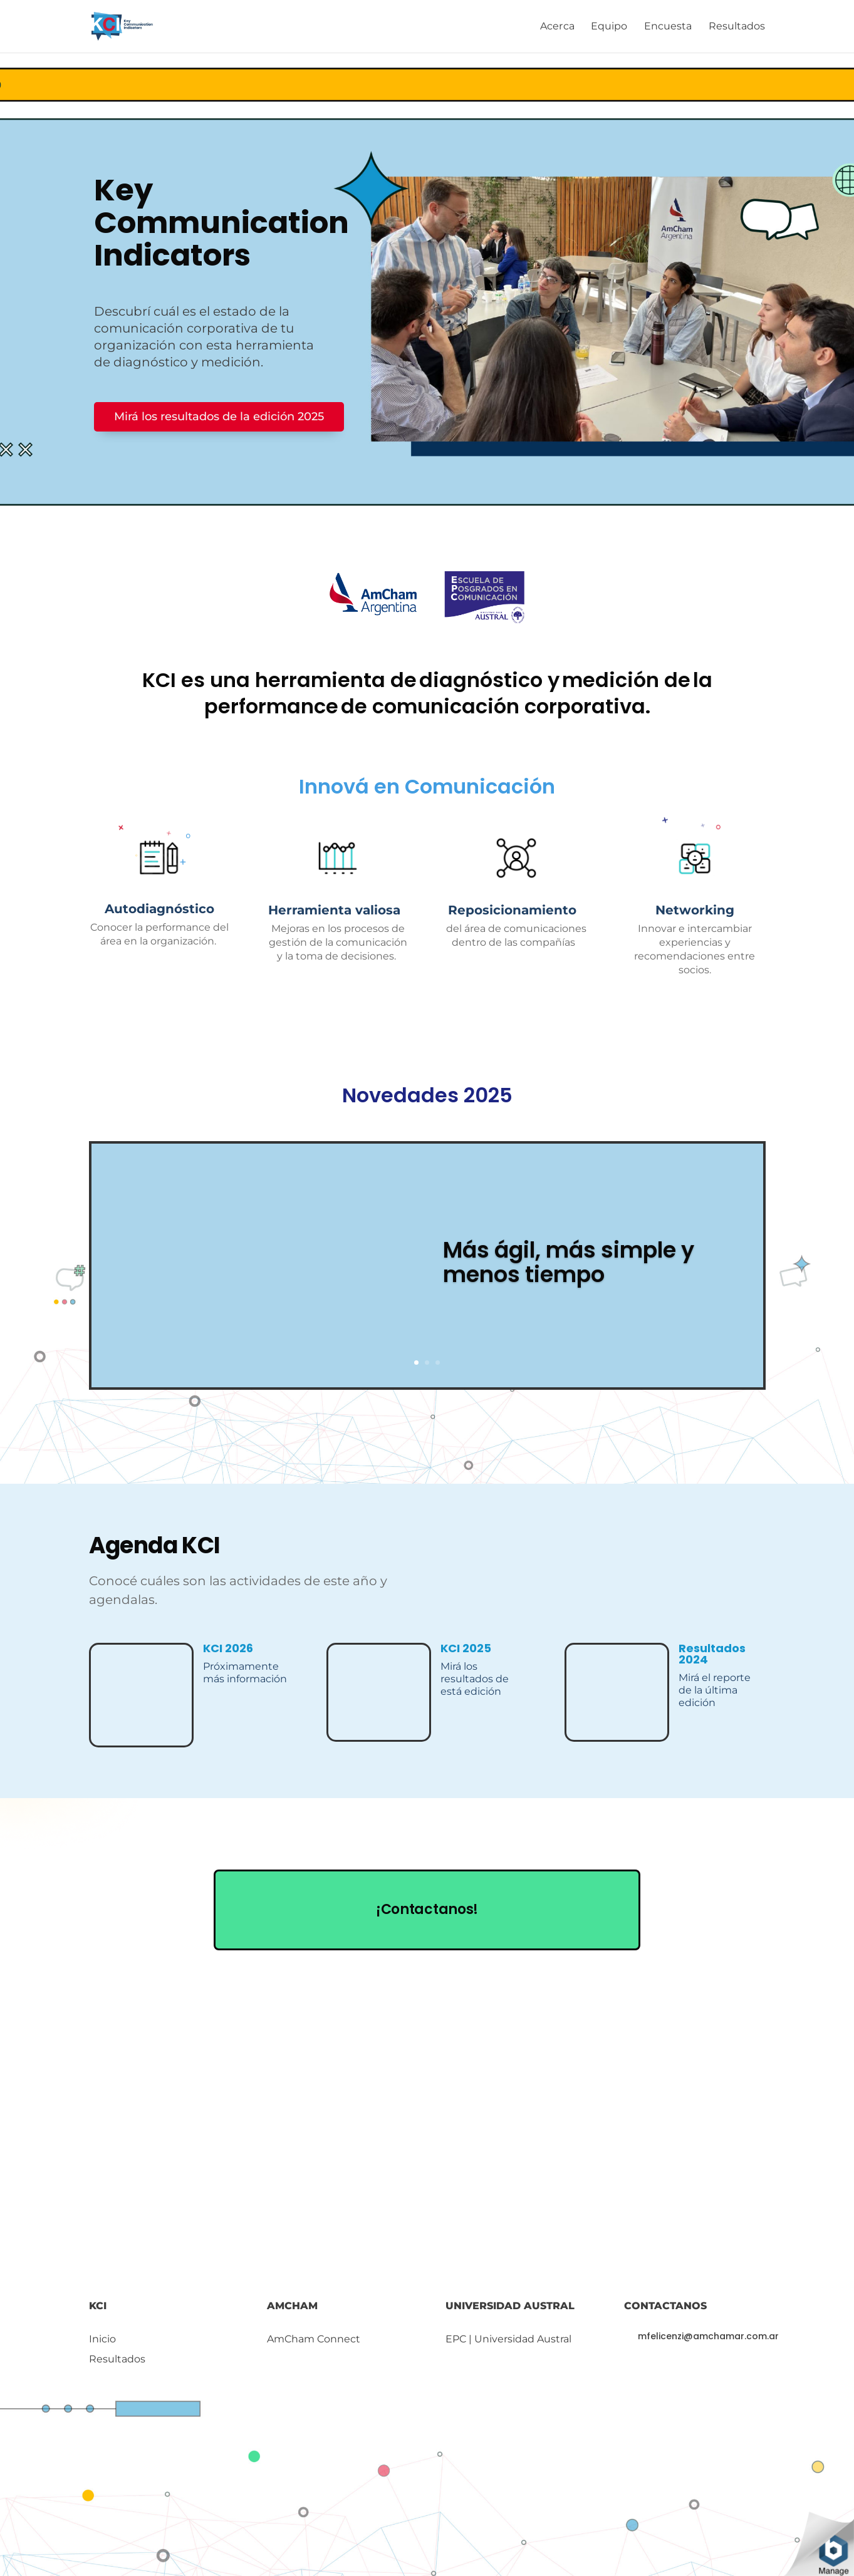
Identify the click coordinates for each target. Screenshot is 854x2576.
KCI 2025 (465, 1648)
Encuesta (668, 27)
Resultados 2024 (712, 1653)
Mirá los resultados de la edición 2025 (219, 416)
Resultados (737, 27)
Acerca (557, 27)
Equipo (609, 27)
